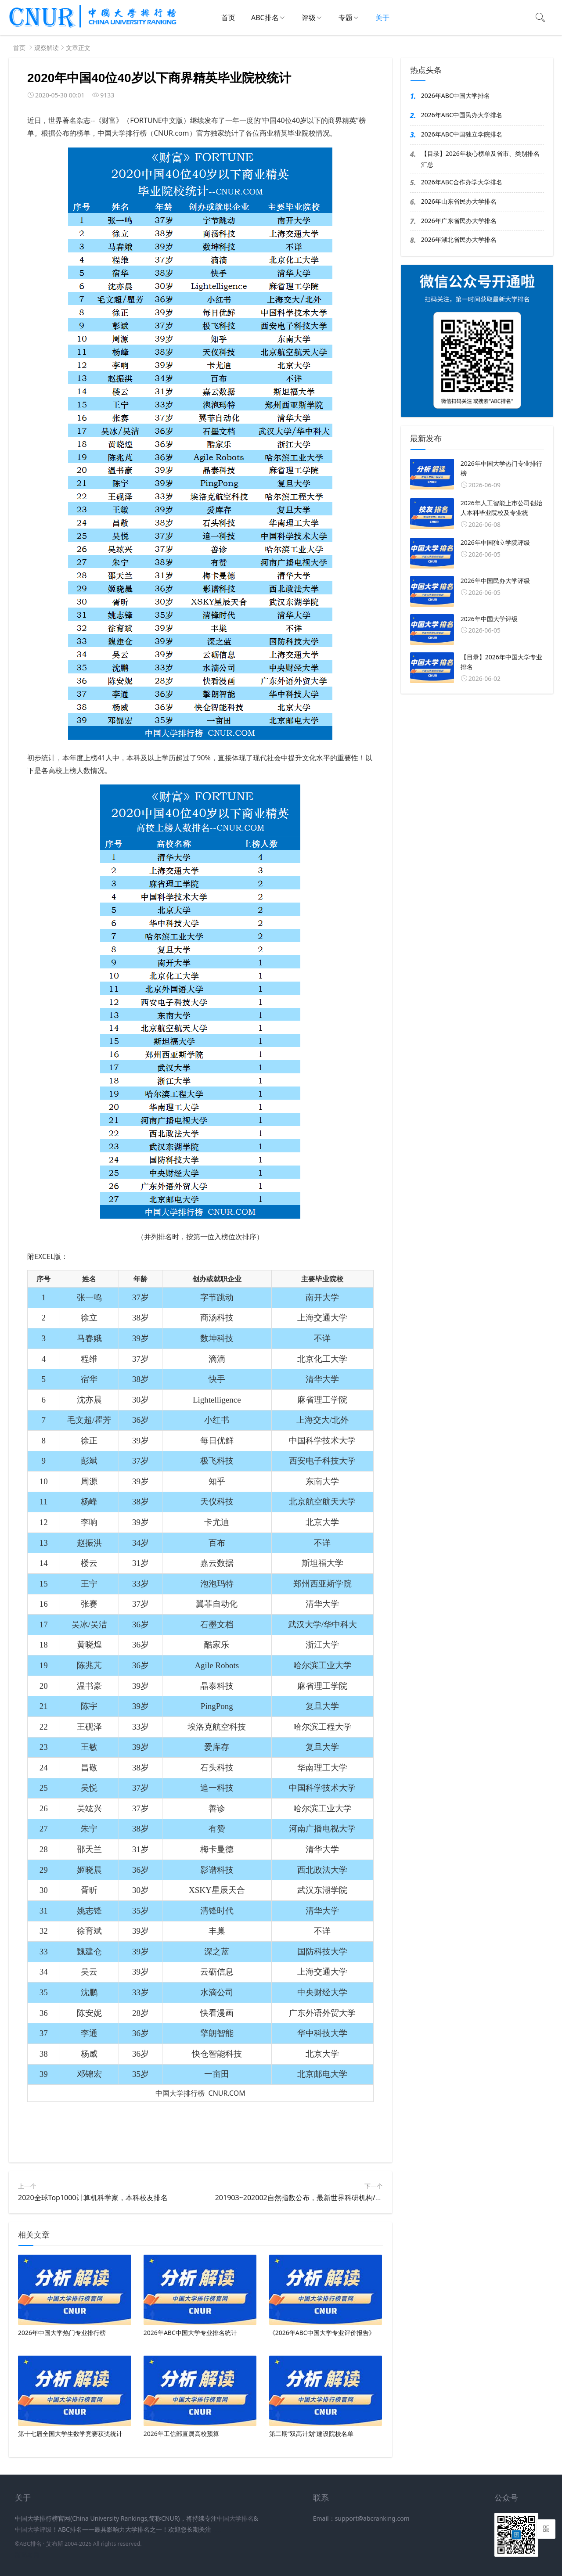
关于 (382, 17)
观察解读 (46, 47)
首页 (228, 17)
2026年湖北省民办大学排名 (459, 239)
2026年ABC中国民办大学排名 (461, 115)
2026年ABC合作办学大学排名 (461, 182)
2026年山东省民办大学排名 (459, 201)
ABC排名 (265, 17)
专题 (346, 17)
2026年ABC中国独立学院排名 (461, 134)
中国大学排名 (235, 2518)
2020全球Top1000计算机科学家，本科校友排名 (93, 2197)
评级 (309, 17)
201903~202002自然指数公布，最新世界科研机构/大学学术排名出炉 (323, 2197)
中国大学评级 (33, 2529)
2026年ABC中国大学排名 (455, 95)
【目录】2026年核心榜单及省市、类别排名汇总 (480, 159)
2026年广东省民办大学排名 (459, 220)
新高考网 (27, 2555)
